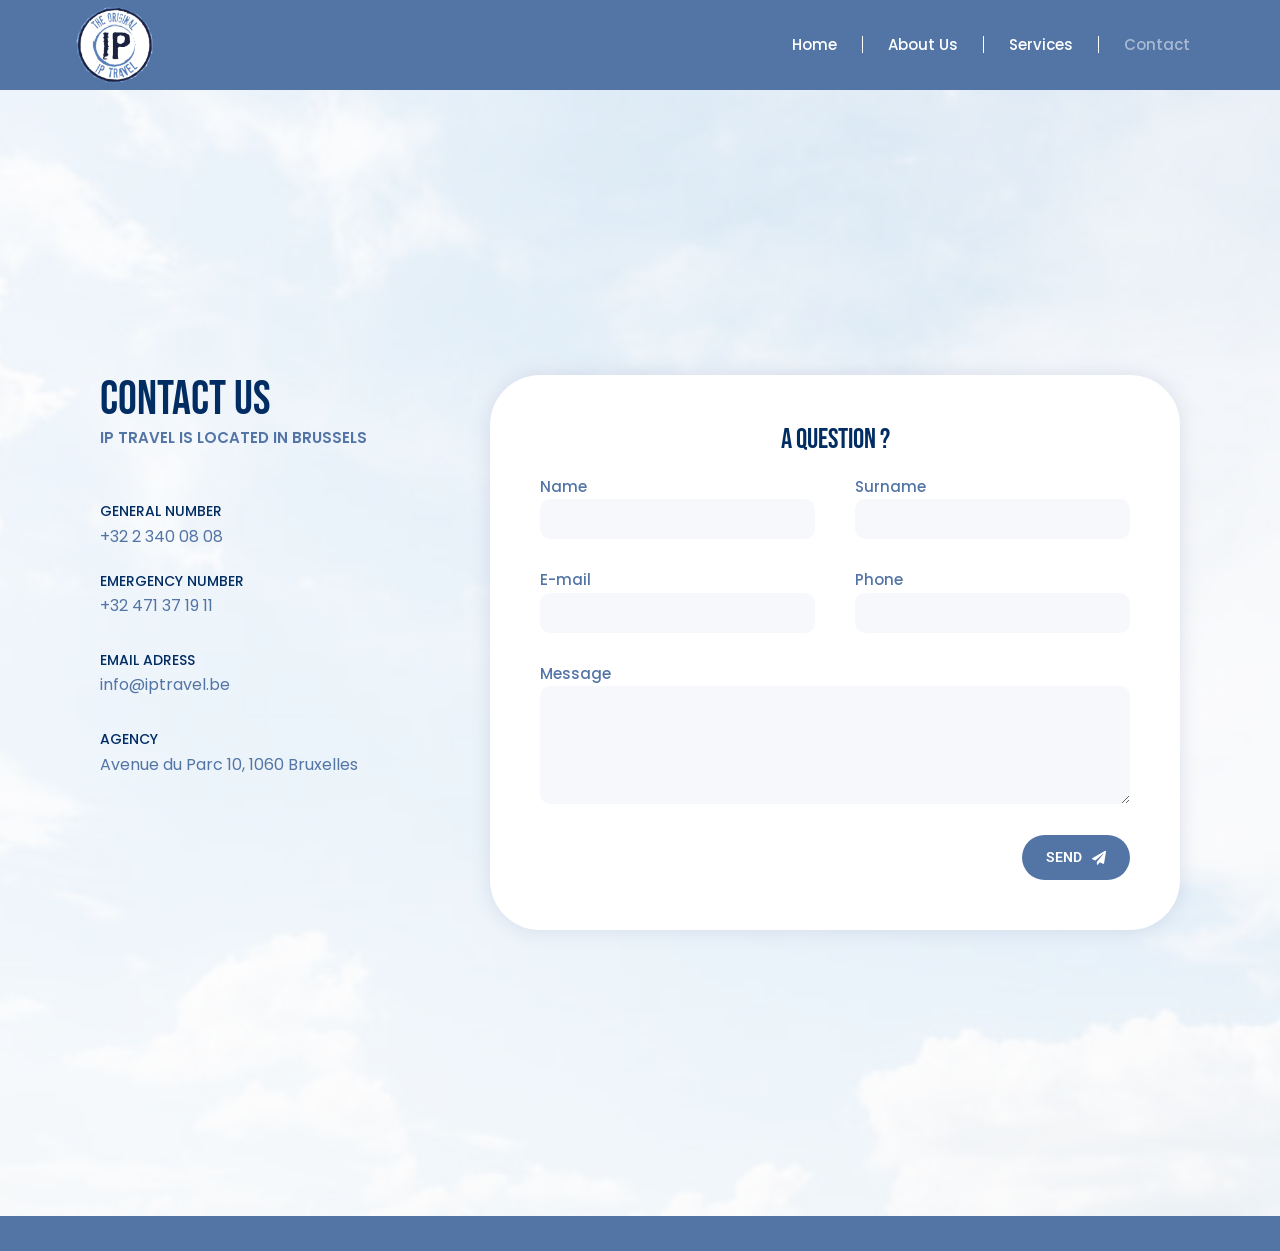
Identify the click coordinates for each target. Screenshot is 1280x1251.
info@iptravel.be (165, 684)
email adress (147, 660)
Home (814, 44)
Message (575, 673)
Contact (1157, 44)
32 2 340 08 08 (166, 536)
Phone (879, 579)
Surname (890, 486)
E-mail (565, 579)
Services (1041, 44)
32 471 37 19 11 (161, 605)
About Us (923, 44)
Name (563, 486)
